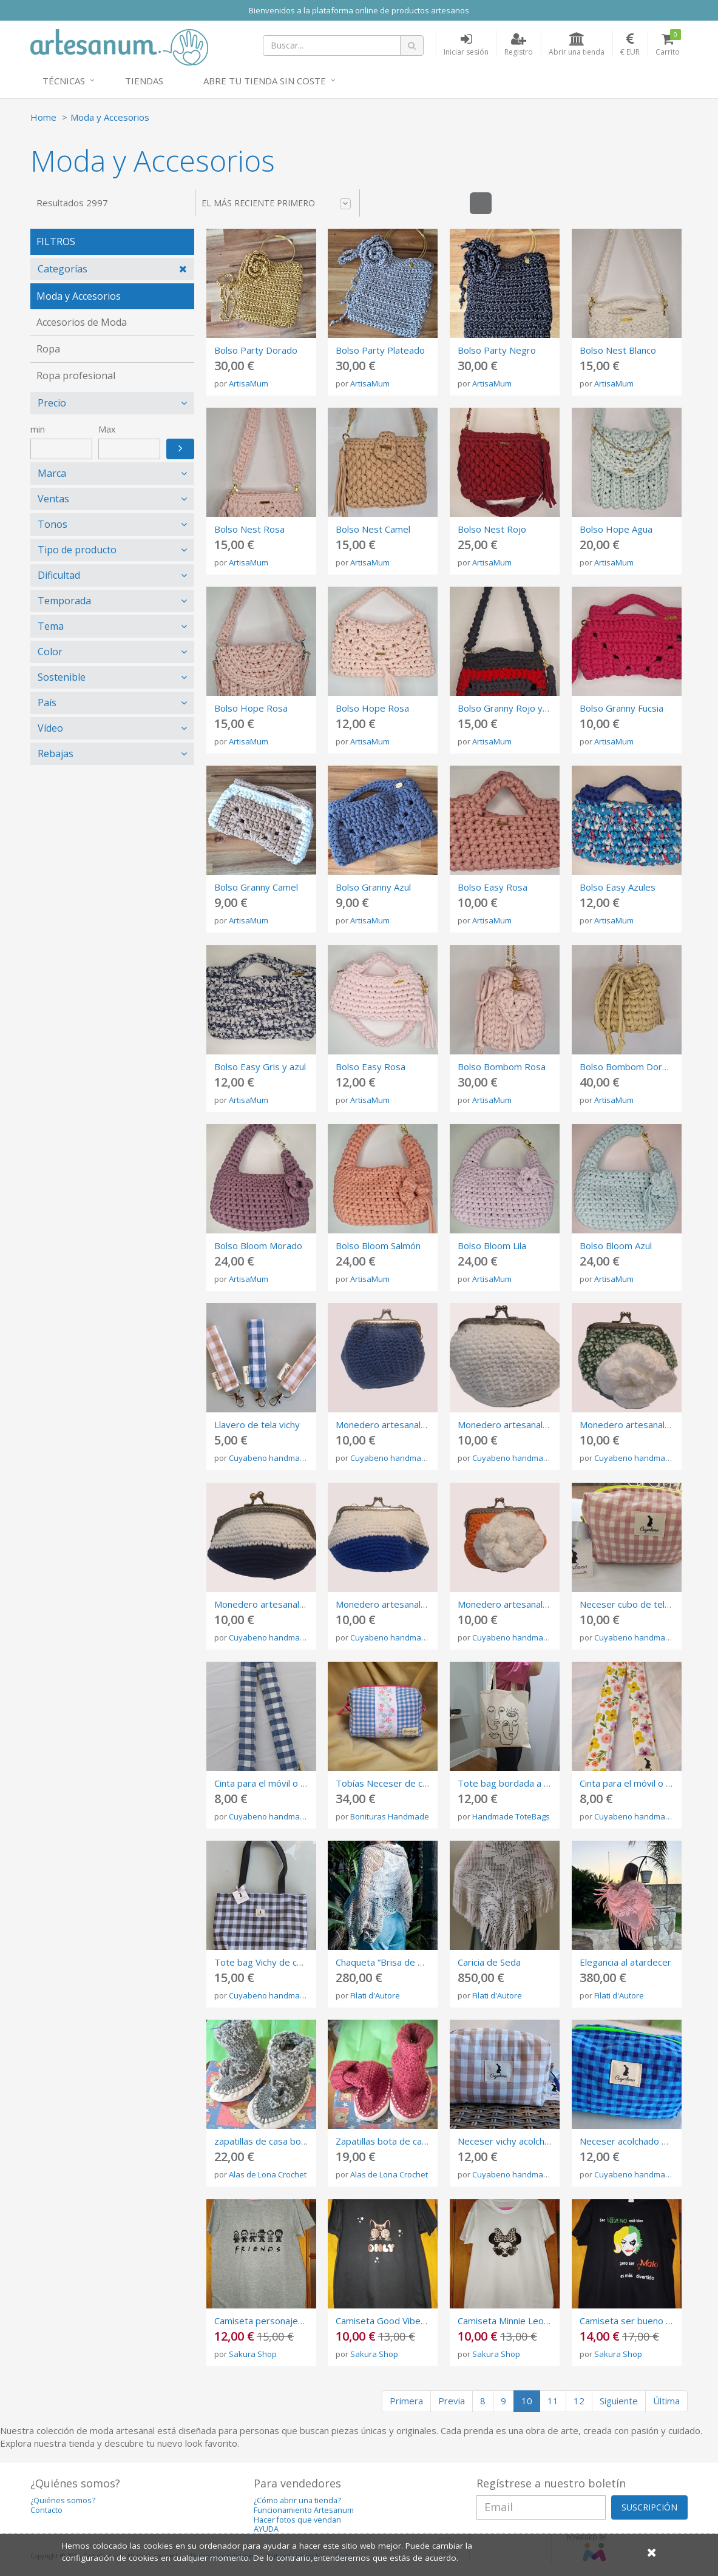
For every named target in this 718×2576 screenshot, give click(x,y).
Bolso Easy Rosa (492, 887)
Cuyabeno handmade (269, 1457)
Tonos (52, 524)
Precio (52, 403)
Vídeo (50, 728)
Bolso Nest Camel (373, 529)
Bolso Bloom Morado (258, 1245)
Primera (406, 2401)
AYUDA (266, 2529)
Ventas (53, 498)
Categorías (62, 268)
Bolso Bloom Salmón (378, 1245)
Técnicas (63, 81)
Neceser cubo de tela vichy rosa (647, 1604)
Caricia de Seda (489, 1962)
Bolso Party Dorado (255, 350)
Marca (52, 473)
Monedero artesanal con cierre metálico (419, 1424)
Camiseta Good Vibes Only (391, 2321)
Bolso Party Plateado (380, 350)
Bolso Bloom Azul (616, 1245)
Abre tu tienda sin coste (264, 81)
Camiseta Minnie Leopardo (513, 2321)
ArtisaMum (248, 383)
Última (666, 2401)
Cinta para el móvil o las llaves (276, 1783)
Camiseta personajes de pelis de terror (296, 2321)
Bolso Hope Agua (616, 529)
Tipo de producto (77, 549)
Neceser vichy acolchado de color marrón (543, 2141)
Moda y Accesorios (109, 117)
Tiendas (144, 81)
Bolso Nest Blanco (618, 350)
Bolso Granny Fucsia (621, 708)
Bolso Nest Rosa (249, 529)
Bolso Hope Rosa (251, 708)
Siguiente (619, 2401)
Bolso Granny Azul (373, 887)
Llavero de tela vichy (257, 1424)
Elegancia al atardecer (625, 1962)
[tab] (112, 269)
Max (106, 429)
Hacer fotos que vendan (297, 2520)
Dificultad (59, 575)
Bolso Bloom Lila (492, 1245)
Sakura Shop (253, 2353)
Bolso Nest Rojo (492, 529)
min (37, 429)
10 (526, 2401)
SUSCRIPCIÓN (649, 2507)
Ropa (48, 349)
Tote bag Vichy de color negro (277, 1962)
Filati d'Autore (375, 1995)
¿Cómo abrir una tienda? (297, 2500)
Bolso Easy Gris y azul (260, 1066)
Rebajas (55, 753)
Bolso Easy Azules (617, 887)
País (47, 702)
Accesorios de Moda (81, 322)
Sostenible (62, 677)
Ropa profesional (75, 375)
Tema (51, 626)
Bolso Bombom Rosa (502, 1066)
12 (579, 2401)
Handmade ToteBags (511, 1816)
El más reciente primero (276, 203)
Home (43, 117)
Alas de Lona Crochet (268, 2174)
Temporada (64, 600)
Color (50, 651)
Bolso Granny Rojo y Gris (510, 708)
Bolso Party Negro (497, 350)
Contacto (46, 2510)
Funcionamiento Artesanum (304, 2510)
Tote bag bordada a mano (512, 1783)
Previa (451, 2401)
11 (552, 2401)
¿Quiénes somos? (62, 2500)
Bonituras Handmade (389, 1816)
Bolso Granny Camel (256, 887)
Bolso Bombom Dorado (629, 1066)
